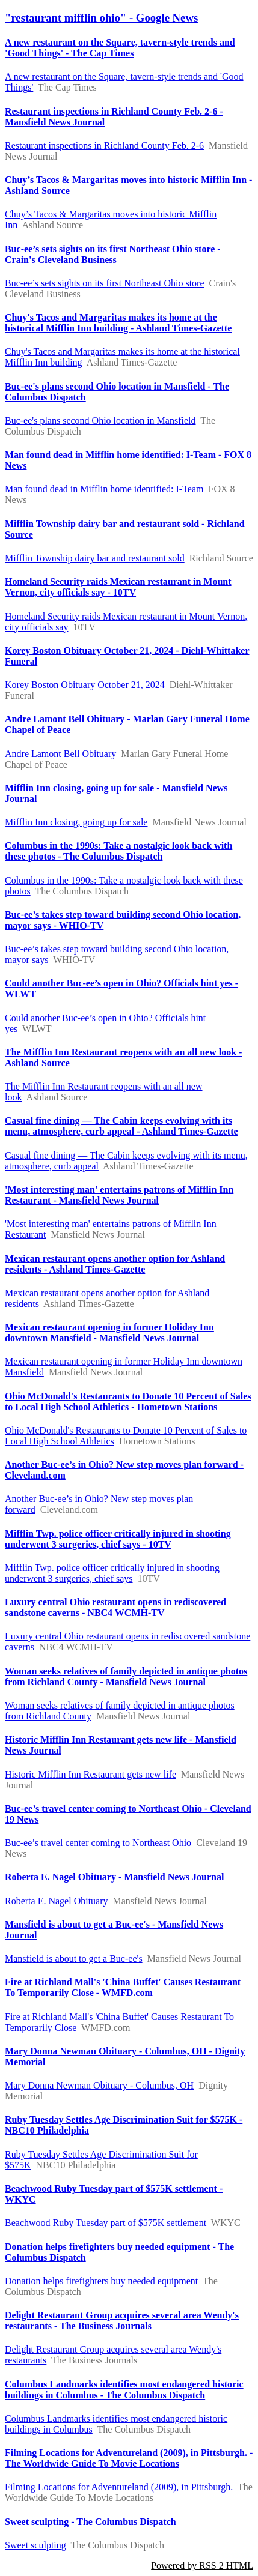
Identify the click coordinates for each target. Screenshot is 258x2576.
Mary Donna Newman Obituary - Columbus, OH (99, 2085)
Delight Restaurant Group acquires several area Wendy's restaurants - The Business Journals (122, 2320)
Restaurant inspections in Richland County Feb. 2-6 (104, 145)
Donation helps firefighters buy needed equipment (101, 2281)
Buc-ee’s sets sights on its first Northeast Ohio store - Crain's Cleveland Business (113, 254)
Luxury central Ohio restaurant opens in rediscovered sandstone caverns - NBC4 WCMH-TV (115, 1607)
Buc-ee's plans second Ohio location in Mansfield (100, 420)
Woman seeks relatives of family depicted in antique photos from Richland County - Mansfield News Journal (126, 1676)
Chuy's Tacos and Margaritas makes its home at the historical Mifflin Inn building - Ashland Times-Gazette (118, 322)
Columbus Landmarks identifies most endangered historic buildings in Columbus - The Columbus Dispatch (124, 2389)
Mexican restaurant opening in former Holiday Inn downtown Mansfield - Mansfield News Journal (109, 1332)
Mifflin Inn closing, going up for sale (76, 822)
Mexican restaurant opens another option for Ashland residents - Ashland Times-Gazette (115, 1263)
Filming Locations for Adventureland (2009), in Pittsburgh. (119, 2487)
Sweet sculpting (35, 2545)
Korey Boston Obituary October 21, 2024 (85, 685)
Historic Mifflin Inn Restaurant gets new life (90, 1774)
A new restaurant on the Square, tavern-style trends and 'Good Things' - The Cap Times (120, 47)
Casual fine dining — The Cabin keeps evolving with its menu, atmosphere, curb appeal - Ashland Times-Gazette (121, 1125)
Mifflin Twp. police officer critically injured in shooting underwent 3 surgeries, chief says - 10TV (118, 1538)
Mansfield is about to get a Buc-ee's (74, 1958)
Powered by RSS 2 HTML (202, 2565)
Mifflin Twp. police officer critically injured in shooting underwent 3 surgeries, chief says (112, 1573)
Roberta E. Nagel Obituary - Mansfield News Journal (114, 1877)
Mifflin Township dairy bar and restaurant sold (95, 558)
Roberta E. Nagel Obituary (56, 1901)
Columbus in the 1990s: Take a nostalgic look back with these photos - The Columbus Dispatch (118, 850)
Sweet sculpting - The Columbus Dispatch (90, 2522)
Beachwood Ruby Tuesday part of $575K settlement (105, 2223)
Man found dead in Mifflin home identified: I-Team (104, 489)
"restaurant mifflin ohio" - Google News (101, 17)
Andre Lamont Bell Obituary (60, 754)
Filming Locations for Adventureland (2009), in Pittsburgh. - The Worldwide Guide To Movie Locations (129, 2458)
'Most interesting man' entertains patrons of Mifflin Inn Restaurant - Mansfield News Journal (119, 1194)
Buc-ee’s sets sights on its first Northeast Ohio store (104, 283)
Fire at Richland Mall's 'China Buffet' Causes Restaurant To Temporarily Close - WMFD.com (123, 1987)
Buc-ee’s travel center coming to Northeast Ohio (98, 1843)
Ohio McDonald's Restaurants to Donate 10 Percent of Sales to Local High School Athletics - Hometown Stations (128, 1401)
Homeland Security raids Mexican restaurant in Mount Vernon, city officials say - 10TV (118, 586)
